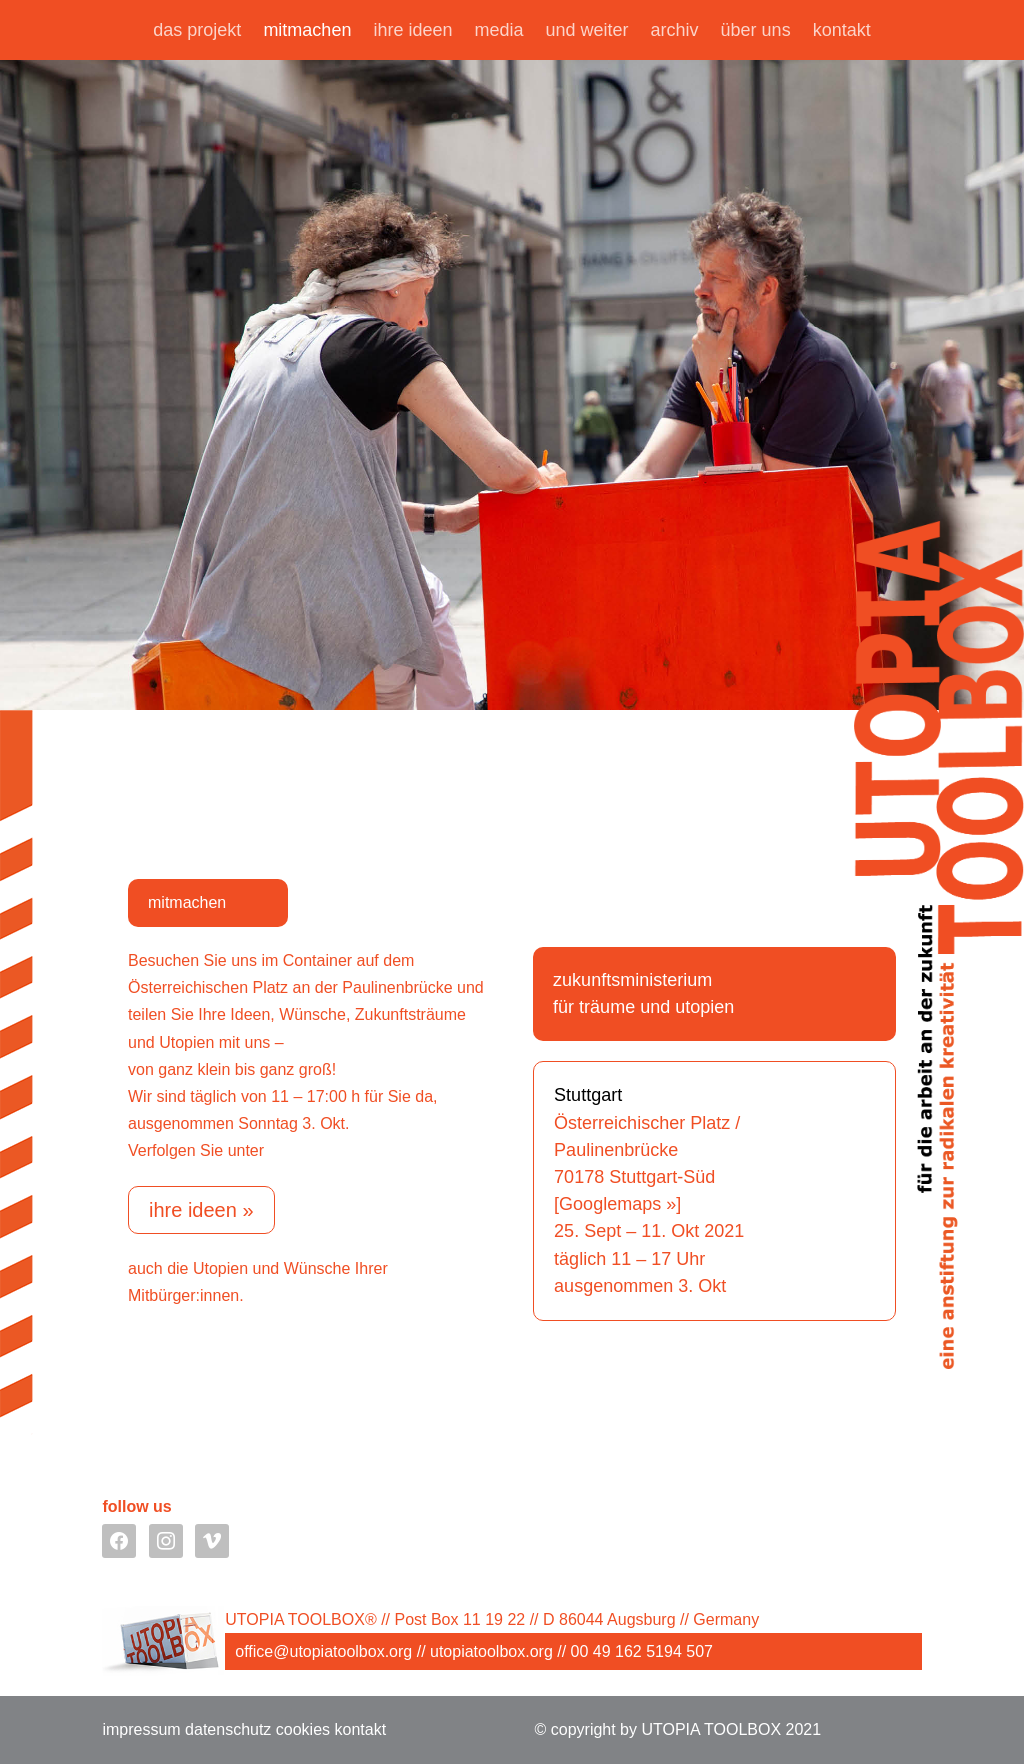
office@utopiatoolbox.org (323, 1651)
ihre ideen (412, 31)
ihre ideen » (201, 1210)
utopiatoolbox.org (491, 1651)
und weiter (587, 31)
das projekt (197, 31)
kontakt (842, 31)
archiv (675, 31)
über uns (756, 31)
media (498, 31)
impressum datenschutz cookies (216, 1729)
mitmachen (307, 31)
